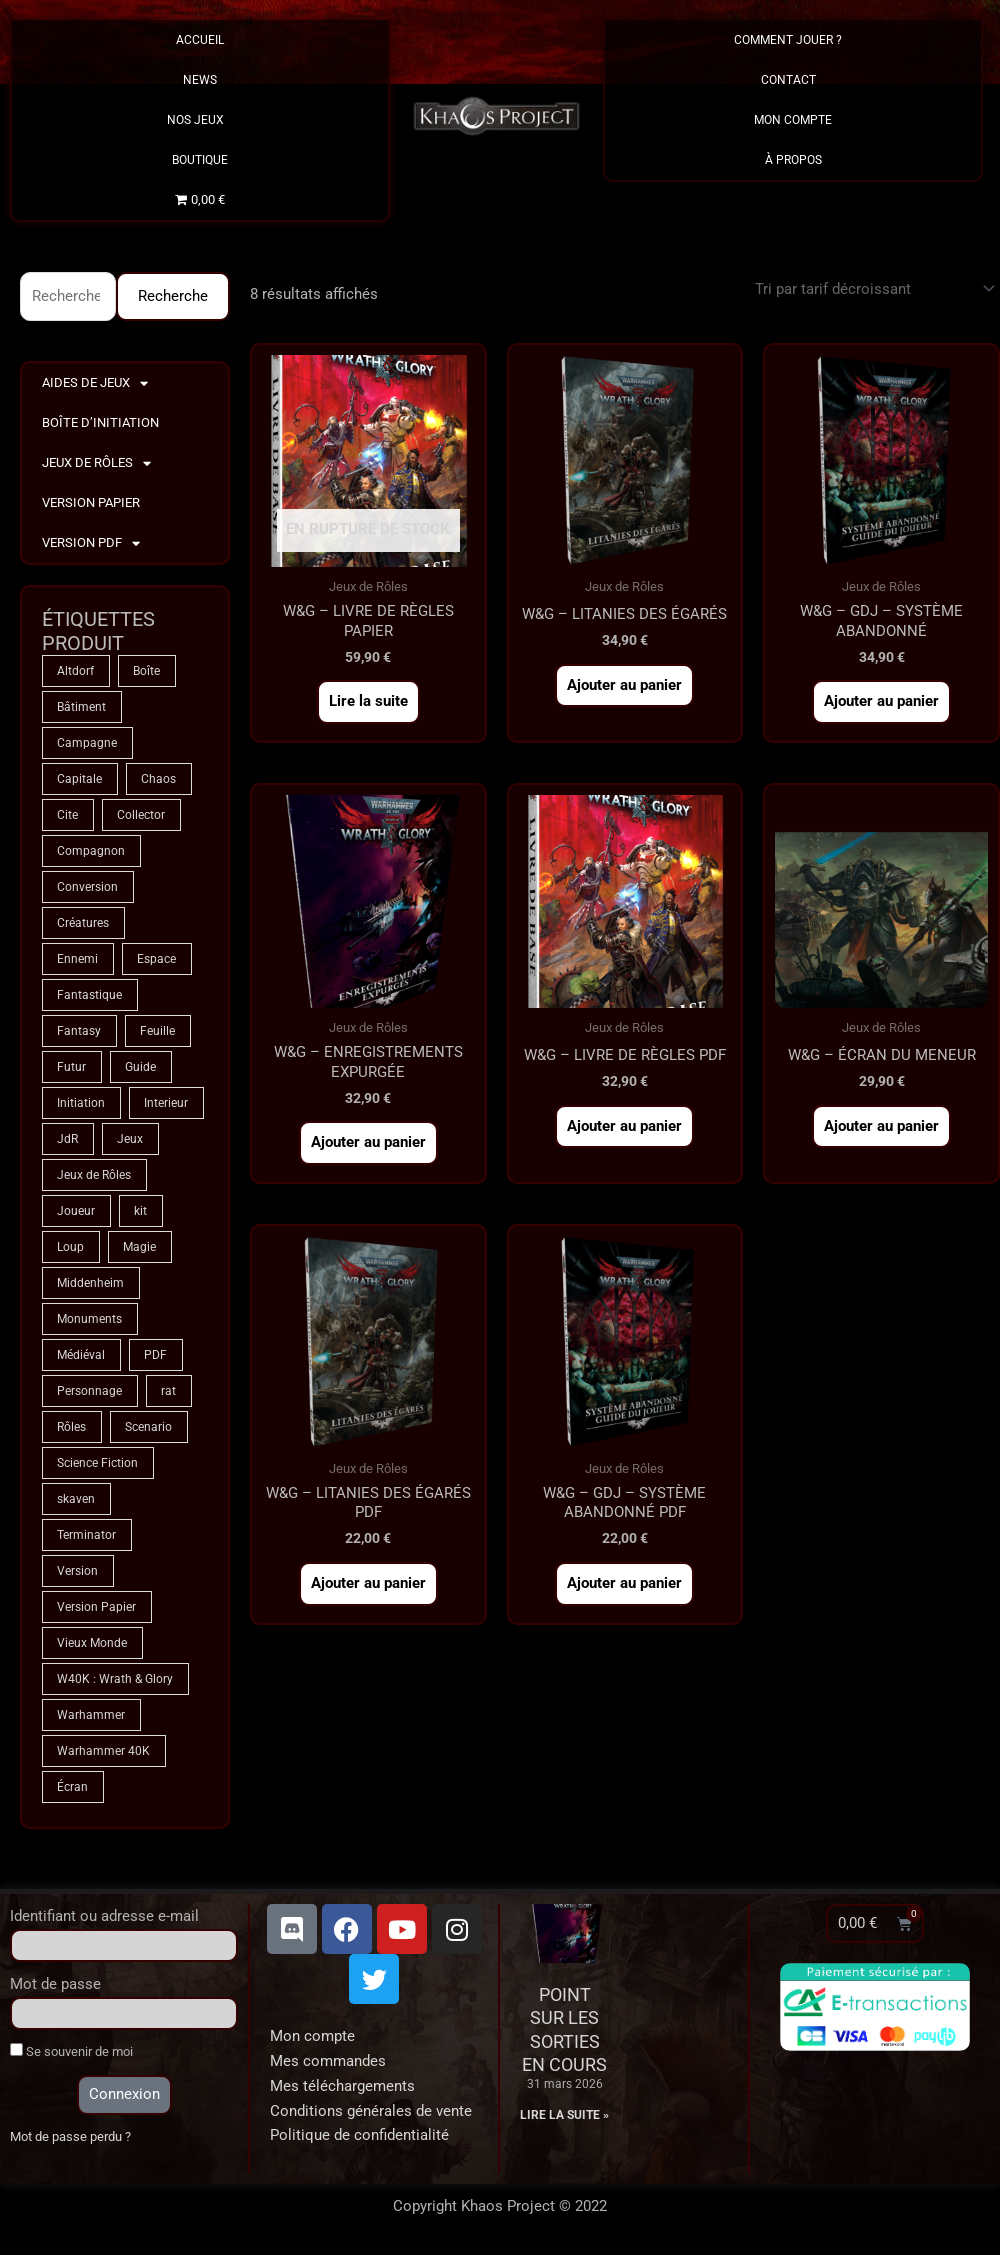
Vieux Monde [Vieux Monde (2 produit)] (92, 1643)
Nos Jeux (200, 120)
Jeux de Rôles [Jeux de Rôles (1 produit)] (94, 1175)
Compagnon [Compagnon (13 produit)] (91, 851)
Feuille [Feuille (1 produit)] (157, 1031)
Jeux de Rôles (96, 463)
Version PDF (91, 543)
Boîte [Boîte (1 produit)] (146, 671)
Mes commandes (328, 2061)
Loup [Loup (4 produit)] (70, 1247)
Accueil (200, 40)
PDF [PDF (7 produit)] (155, 1355)
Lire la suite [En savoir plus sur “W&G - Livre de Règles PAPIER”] (368, 701)
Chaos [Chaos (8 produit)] (158, 779)
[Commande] (871, 288)
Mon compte (312, 2036)
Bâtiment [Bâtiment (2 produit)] (81, 707)
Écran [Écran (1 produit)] (72, 1787)
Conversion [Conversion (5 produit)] (87, 887)
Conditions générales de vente (371, 2111)
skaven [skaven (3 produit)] (76, 1499)
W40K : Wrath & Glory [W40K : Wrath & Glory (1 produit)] (115, 1679)
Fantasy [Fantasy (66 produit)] (79, 1031)
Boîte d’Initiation (100, 422)
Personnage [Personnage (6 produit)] (89, 1391)
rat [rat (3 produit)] (168, 1391)
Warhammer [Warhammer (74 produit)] (91, 1715)
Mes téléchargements (342, 2086)
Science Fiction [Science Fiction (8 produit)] (97, 1463)
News (200, 80)
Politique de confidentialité (359, 2135)
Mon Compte (793, 120)
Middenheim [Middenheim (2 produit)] (90, 1283)
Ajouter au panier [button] (624, 685)
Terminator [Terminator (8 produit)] (86, 1535)
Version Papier (91, 502)
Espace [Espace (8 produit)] (156, 959)
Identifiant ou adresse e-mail (104, 1916)
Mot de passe (55, 1984)
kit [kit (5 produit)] (140, 1211)
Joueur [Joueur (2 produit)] (76, 1211)
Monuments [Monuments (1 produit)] (89, 1319)
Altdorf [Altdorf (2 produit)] (75, 671)
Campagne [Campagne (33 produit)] (87, 743)
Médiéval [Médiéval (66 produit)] (81, 1355)
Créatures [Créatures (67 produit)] (83, 923)
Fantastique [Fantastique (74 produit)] (89, 995)
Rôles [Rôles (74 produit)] (71, 1427)
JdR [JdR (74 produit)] (67, 1139)
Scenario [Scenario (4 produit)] (148, 1427)
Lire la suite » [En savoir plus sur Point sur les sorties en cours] (564, 2115)
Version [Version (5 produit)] (77, 1571)
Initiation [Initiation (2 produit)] (81, 1103)
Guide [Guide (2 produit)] (140, 1067)
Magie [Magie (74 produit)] (139, 1247)
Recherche (173, 296)
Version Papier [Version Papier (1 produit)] (96, 1607)
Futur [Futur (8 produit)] (71, 1067)
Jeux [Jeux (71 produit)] (130, 1139)
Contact (793, 80)
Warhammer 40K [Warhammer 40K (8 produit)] (103, 1751)
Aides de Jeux (95, 383)
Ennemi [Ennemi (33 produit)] (77, 959)
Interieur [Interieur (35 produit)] (166, 1103)
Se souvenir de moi (71, 2051)
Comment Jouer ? (793, 40)
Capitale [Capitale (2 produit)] (79, 779)
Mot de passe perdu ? (70, 2136)
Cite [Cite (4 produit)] (67, 815)
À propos (793, 160)
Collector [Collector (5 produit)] (141, 815)
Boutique (200, 160)
